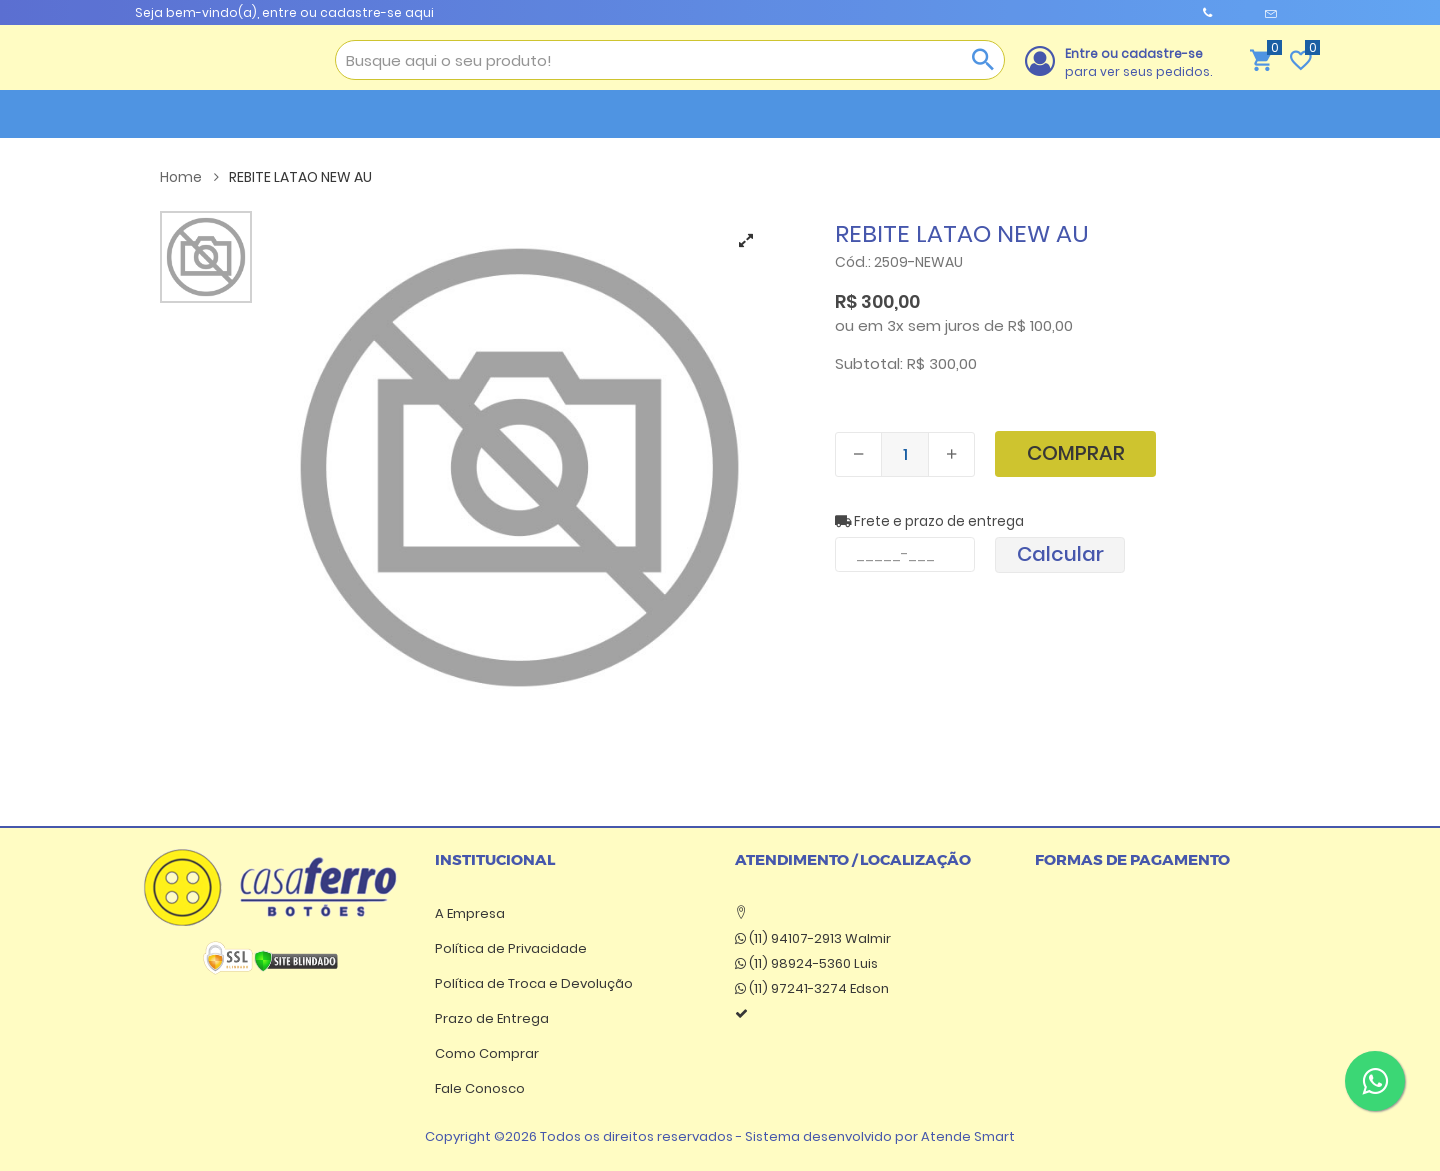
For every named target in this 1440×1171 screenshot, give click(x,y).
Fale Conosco (480, 1088)
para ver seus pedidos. (1138, 62)
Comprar (1076, 453)
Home (189, 177)
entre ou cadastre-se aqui (348, 12)
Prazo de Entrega (492, 1018)
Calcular (1060, 554)
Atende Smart (968, 1136)
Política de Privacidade (511, 948)
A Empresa (470, 913)
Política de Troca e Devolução (534, 983)
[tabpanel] (519, 467)
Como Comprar (487, 1053)
